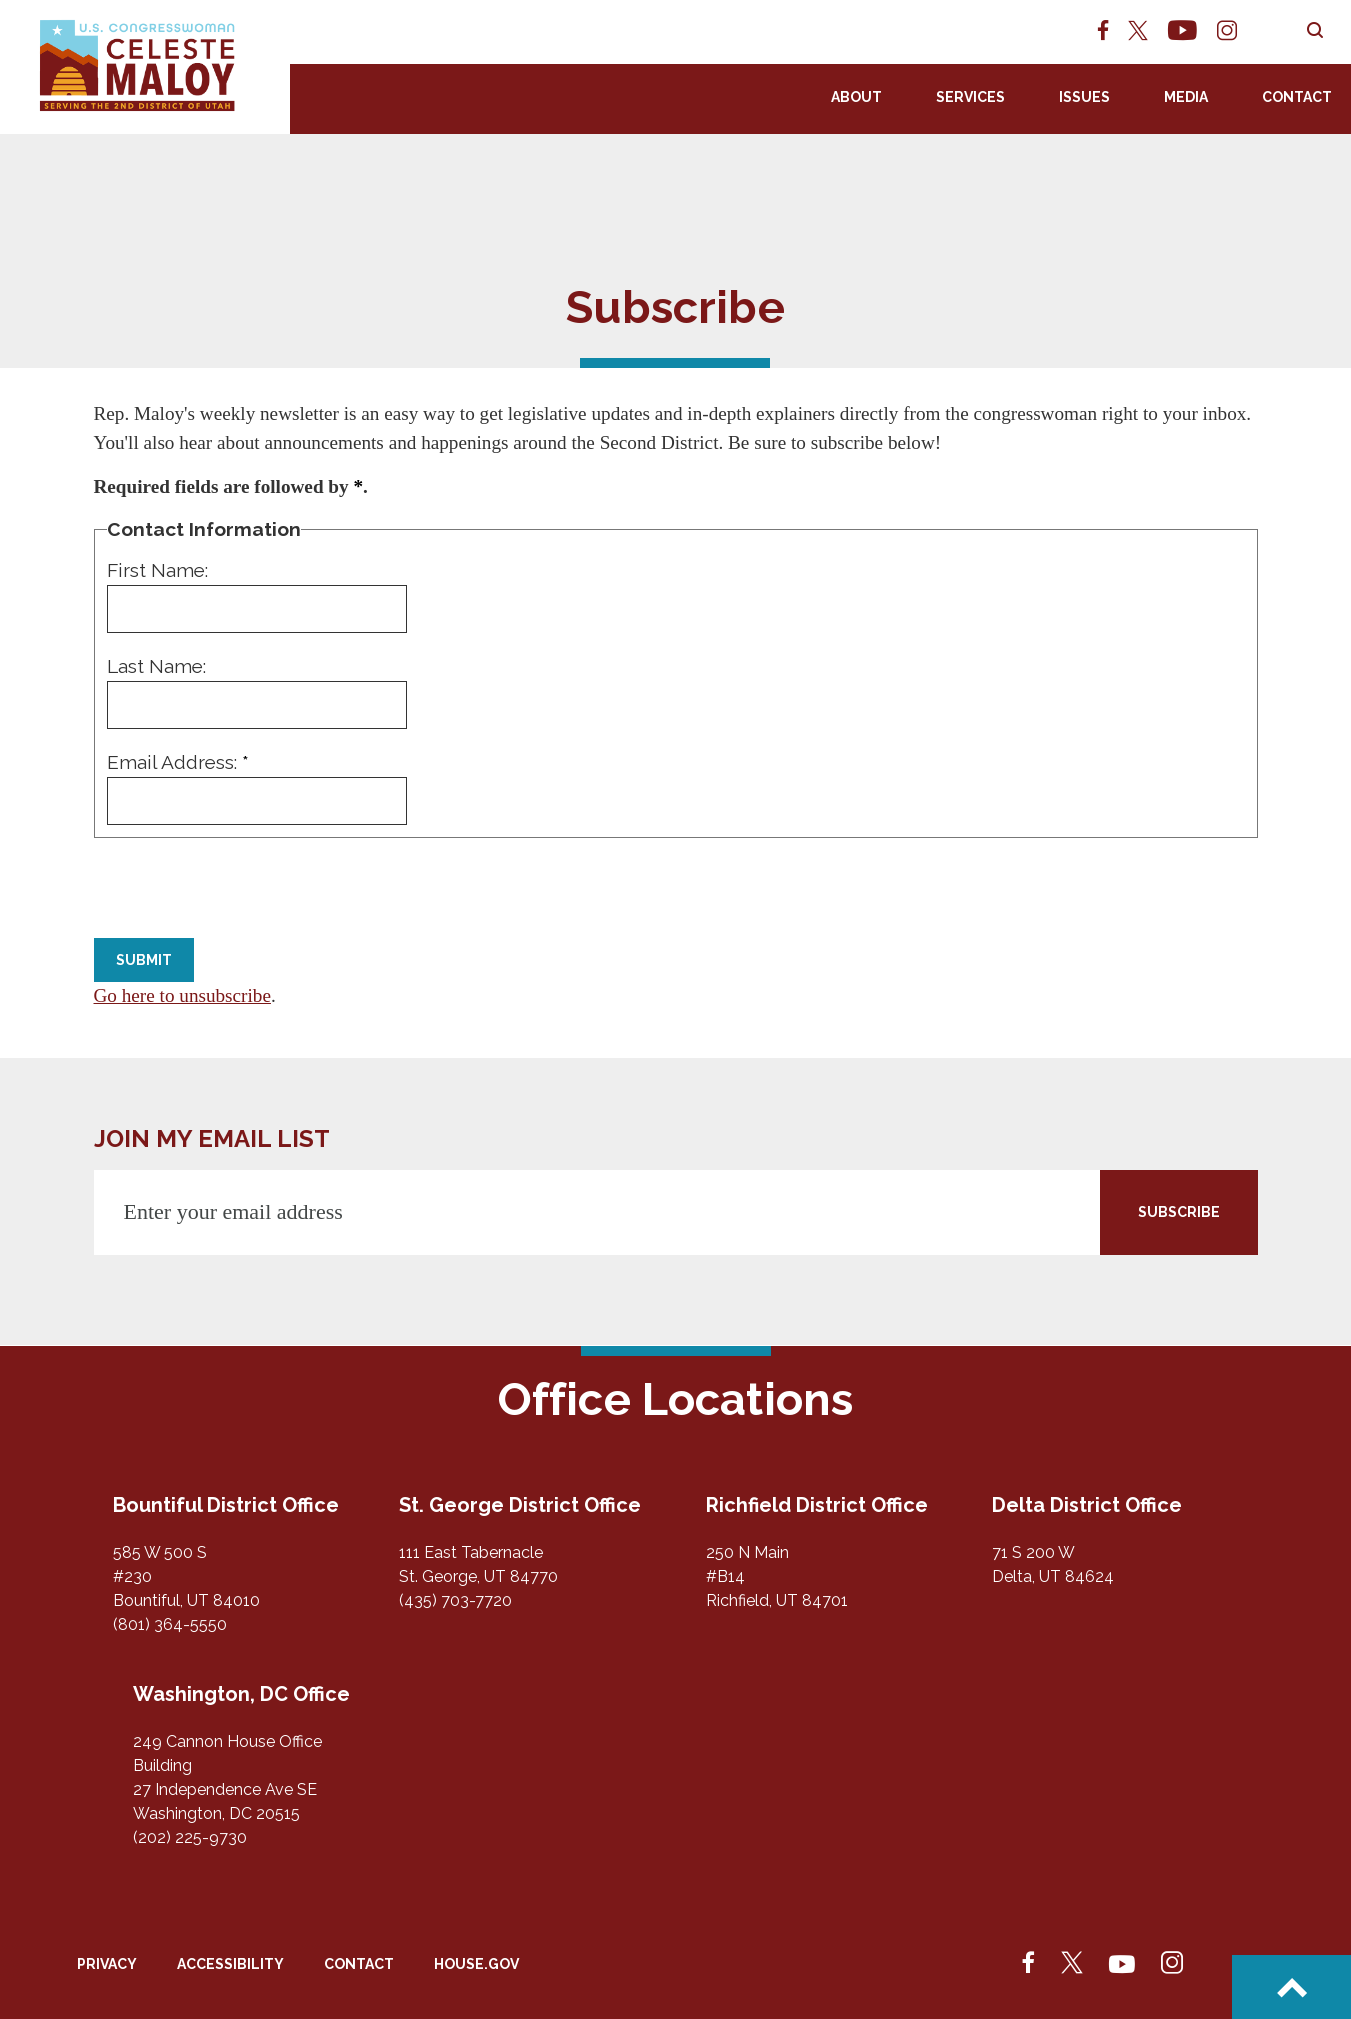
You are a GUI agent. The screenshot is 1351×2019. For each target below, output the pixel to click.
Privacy (107, 1964)
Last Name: (156, 666)
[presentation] (246, 890)
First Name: (157, 570)
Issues (1084, 97)
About (856, 97)
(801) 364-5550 (170, 1624)
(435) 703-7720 (455, 1600)
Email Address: (178, 762)
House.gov (476, 1964)
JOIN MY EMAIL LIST (212, 1138)
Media (1186, 97)
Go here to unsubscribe (182, 995)
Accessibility (230, 1964)
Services (970, 97)
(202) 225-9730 (190, 1837)
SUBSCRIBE (1179, 1212)
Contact (1297, 97)
